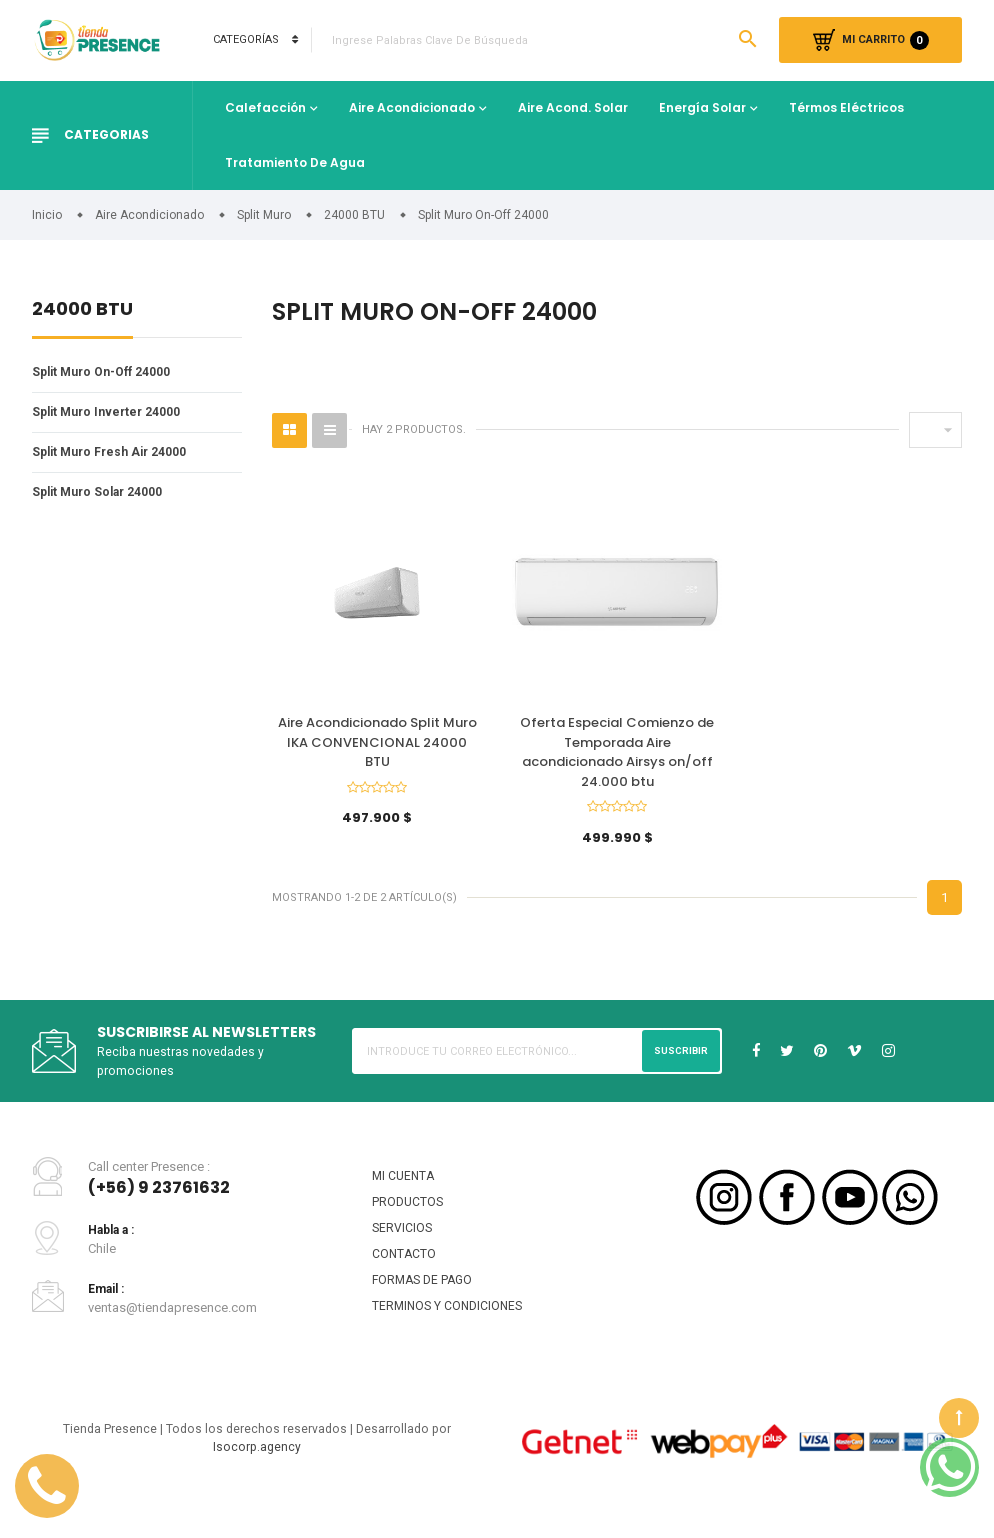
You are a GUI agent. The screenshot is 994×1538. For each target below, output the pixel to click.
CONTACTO (404, 1269)
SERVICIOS (403, 1241)
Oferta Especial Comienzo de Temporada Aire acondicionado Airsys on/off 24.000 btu (617, 754)
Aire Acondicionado (412, 107)
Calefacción (265, 107)
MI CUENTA (404, 1186)
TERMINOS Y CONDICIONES (450, 1324)
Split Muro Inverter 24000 (110, 413)
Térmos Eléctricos (846, 107)
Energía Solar (702, 107)
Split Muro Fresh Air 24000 (114, 455)
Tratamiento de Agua (295, 162)
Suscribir (678, 1060)
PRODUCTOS (409, 1214)
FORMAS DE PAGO (425, 1296)
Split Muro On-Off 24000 (106, 372)
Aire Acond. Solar (573, 107)
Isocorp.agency (257, 1468)
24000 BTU (82, 310)
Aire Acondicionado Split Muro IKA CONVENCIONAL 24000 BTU (377, 744)
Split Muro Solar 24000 (102, 496)
